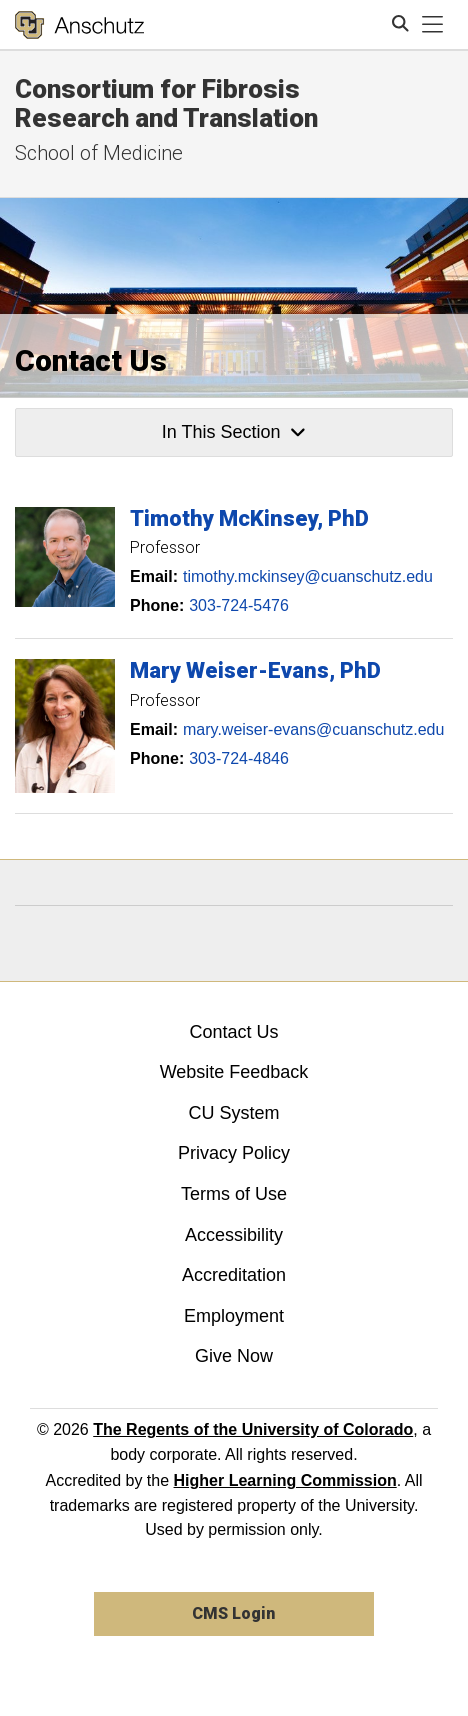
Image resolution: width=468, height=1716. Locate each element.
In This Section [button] (234, 432)
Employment (234, 1316)
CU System (233, 1113)
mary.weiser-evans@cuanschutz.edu (313, 729)
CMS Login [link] (233, 1613)
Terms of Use (234, 1194)
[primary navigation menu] (433, 25)
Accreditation (234, 1275)
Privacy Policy (234, 1153)
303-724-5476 (239, 605)
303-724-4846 (239, 758)
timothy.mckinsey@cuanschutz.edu (308, 576)
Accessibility (234, 1235)
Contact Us (233, 1032)
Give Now (234, 1356)
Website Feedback (234, 1072)
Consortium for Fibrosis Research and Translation (166, 103)
